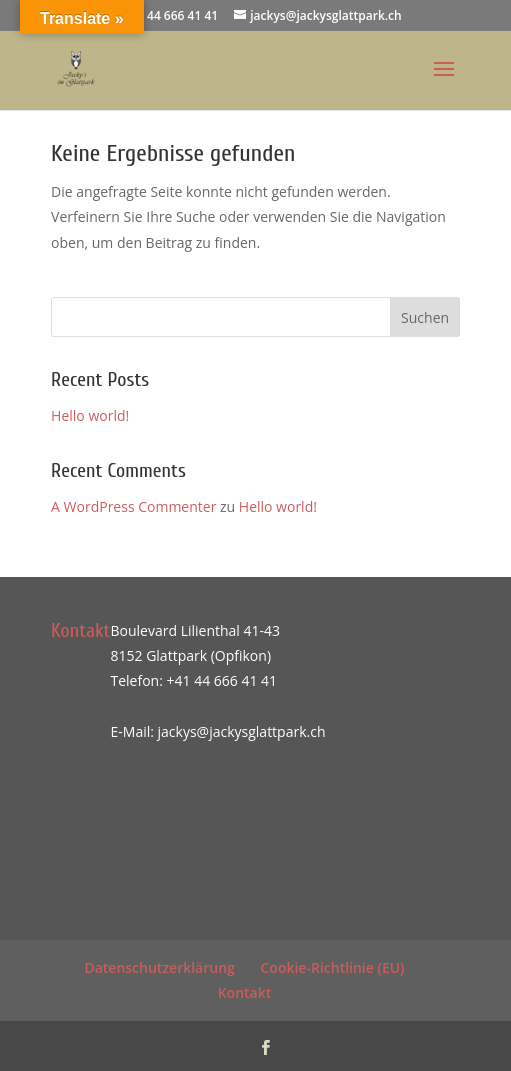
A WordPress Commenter (133, 506)
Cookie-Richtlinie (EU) (332, 967)
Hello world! (90, 415)
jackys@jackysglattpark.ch (242, 731)
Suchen (425, 317)
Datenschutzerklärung (159, 967)
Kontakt (245, 992)
